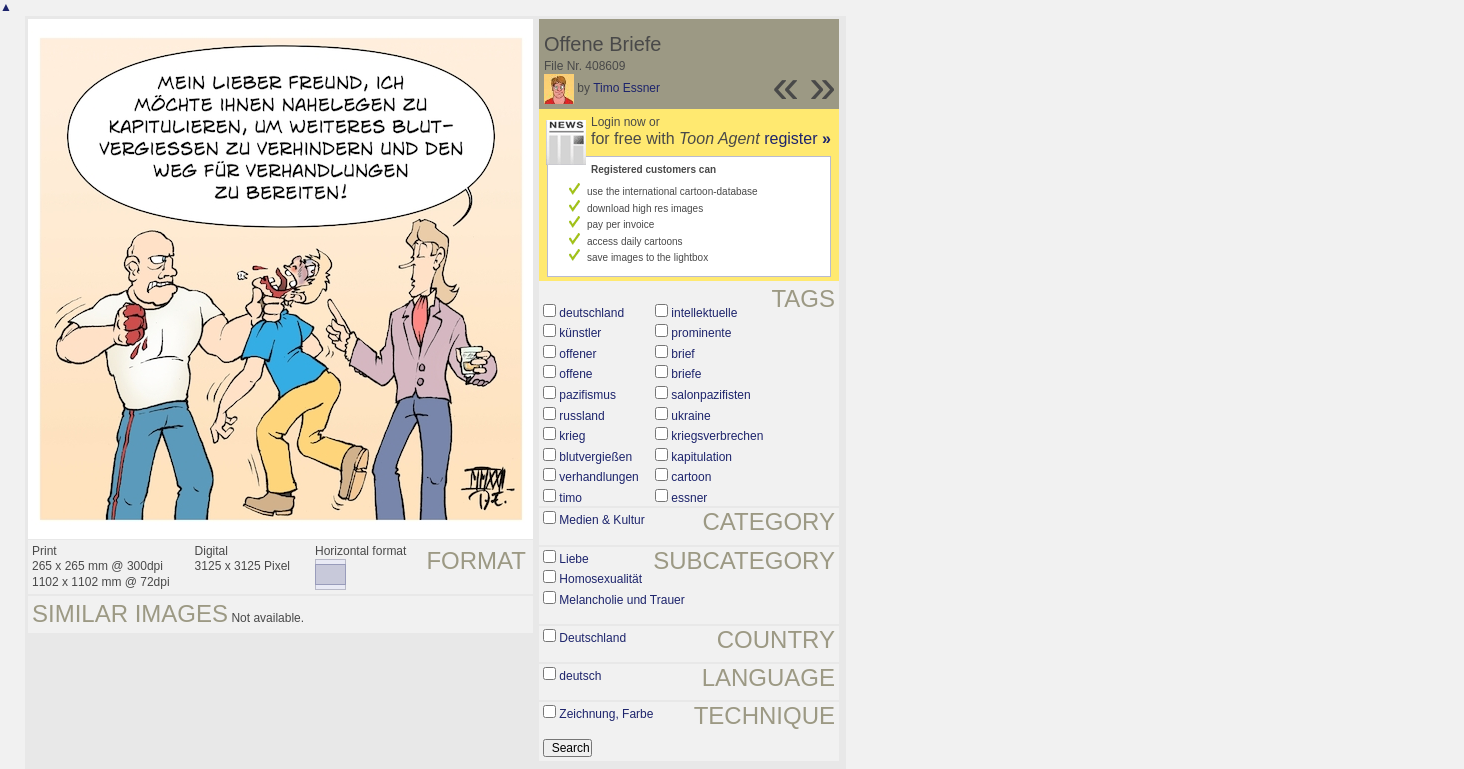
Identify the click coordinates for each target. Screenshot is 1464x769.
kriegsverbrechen (717, 436)
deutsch (580, 676)
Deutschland (592, 638)
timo (570, 498)
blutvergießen (595, 457)
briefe (686, 374)
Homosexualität (600, 579)
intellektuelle (704, 313)
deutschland (591, 313)
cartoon (691, 477)
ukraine (690, 416)
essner (689, 498)
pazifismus (587, 395)
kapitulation (701, 457)
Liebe (573, 559)
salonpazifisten (710, 395)
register (797, 138)
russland (581, 416)
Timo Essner (626, 88)
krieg (572, 436)
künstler (580, 333)
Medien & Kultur (601, 520)
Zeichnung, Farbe (606, 714)
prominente (701, 333)
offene (575, 374)
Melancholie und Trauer (621, 600)
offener (577, 354)
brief (682, 354)
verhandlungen (598, 477)
